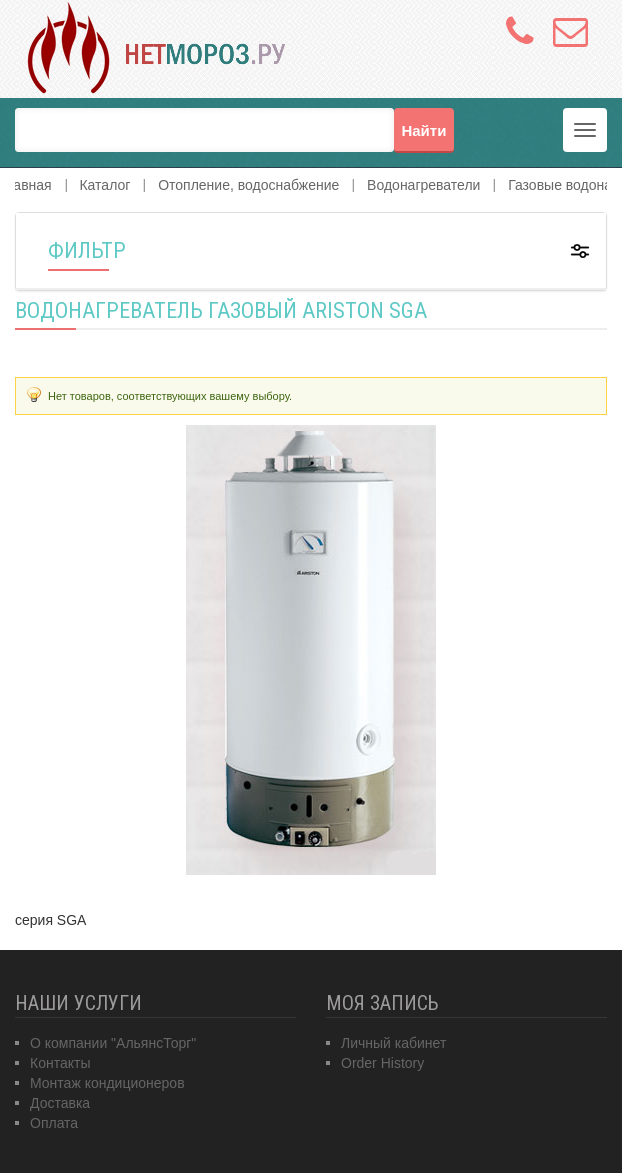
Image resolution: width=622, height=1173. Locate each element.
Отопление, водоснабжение (248, 185)
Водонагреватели (423, 185)
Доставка (60, 1103)
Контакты (60, 1063)
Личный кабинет (393, 1043)
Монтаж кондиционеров (107, 1083)
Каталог (104, 185)
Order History (382, 1063)
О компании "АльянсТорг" (113, 1043)
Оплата (54, 1123)
